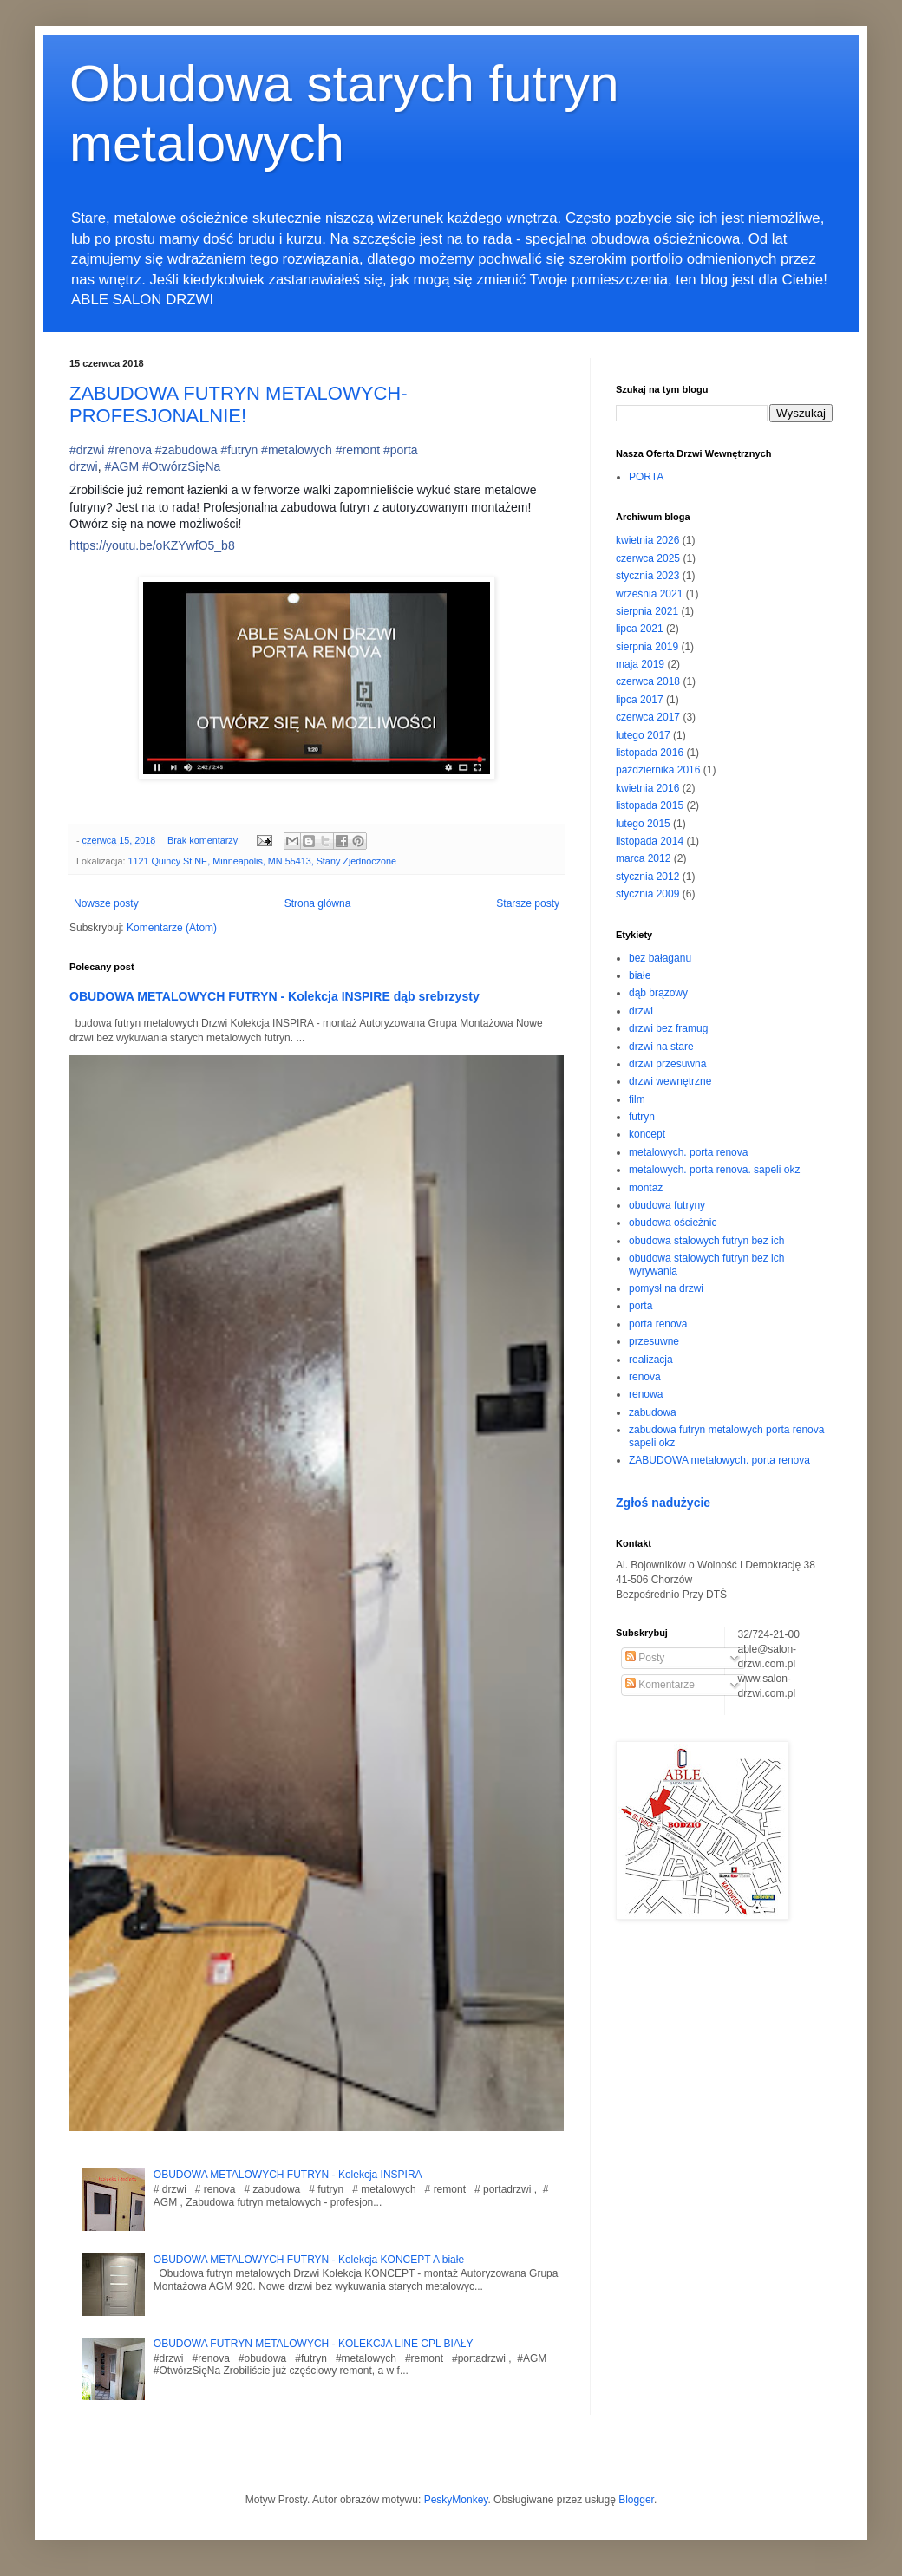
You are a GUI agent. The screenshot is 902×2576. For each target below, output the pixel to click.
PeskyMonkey (456, 2500)
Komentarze (660, 1685)
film (637, 1099)
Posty (644, 1658)
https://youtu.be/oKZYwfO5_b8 (152, 545)
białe (639, 975)
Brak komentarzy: (205, 840)
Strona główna (317, 903)
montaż (646, 1188)
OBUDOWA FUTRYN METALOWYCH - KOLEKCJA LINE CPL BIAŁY (314, 2344)
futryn (642, 1117)
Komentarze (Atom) (172, 928)
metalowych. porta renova (688, 1152)
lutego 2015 (643, 824)
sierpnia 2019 (647, 647)
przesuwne (654, 1341)
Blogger (636, 2500)
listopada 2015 (649, 805)
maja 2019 (640, 664)
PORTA (646, 477)
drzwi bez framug (668, 1028)
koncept (647, 1134)
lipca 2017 (639, 700)
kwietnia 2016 (647, 788)
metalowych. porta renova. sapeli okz (714, 1170)
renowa (646, 1394)
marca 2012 (643, 858)
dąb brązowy (658, 993)
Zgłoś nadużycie (663, 1503)
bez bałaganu (660, 958)
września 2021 (649, 594)
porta (640, 1306)
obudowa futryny (667, 1205)
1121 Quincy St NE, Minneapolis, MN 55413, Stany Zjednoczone (261, 861)
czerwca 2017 (648, 717)
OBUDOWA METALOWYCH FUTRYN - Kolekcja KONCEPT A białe (309, 2259)
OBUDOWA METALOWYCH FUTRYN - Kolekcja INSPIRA (288, 2174)
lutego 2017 (643, 735)
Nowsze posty (106, 903)
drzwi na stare (661, 1046)
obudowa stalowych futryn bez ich (706, 1241)
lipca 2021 (639, 629)
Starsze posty (527, 903)
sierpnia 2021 (647, 611)
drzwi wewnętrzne (670, 1081)
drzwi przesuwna (667, 1064)
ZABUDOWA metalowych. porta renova (719, 1460)
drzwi (641, 1011)
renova (645, 1377)
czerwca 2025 (648, 558)
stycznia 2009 (647, 894)
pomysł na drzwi (666, 1288)
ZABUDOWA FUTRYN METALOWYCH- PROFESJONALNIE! (238, 404)
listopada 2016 (649, 753)
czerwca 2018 (648, 681)
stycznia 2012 (647, 877)
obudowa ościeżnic (672, 1222)
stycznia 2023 (647, 576)
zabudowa (652, 1412)
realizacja (651, 1359)
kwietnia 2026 (647, 540)
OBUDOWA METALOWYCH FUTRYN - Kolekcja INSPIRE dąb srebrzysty (274, 996)
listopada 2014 (649, 841)
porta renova (658, 1324)
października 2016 (658, 770)
